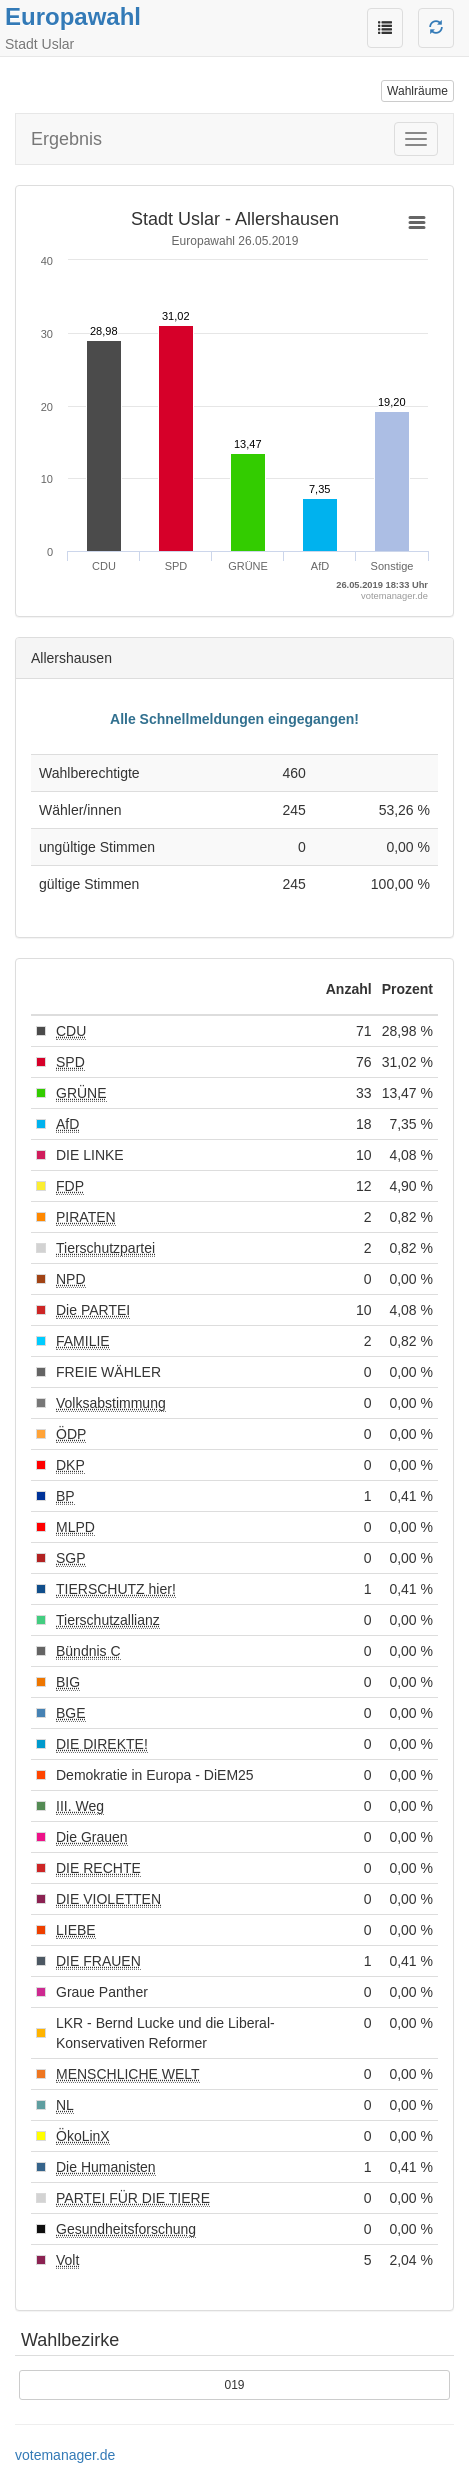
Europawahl (73, 16)
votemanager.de (65, 2455)
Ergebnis (66, 139)
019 (234, 2385)
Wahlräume (417, 91)
